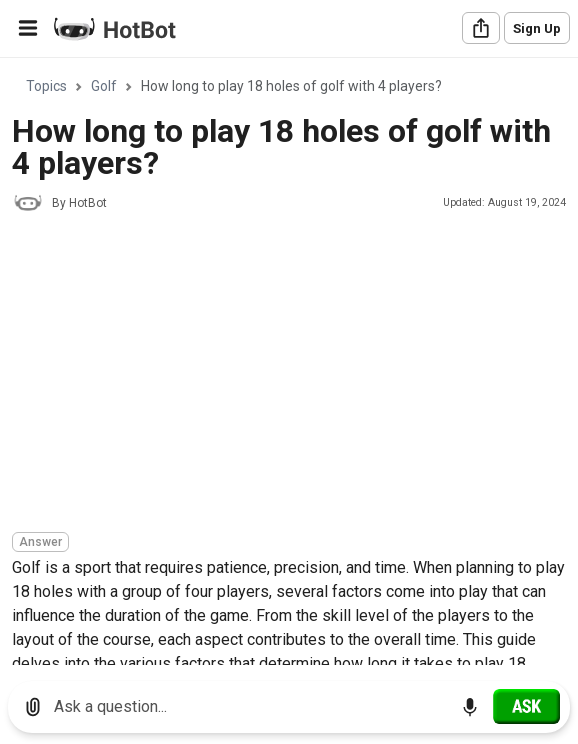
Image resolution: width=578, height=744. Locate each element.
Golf (104, 86)
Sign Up (537, 28)
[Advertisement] (295, 375)
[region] (289, 362)
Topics (46, 86)
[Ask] (526, 706)
